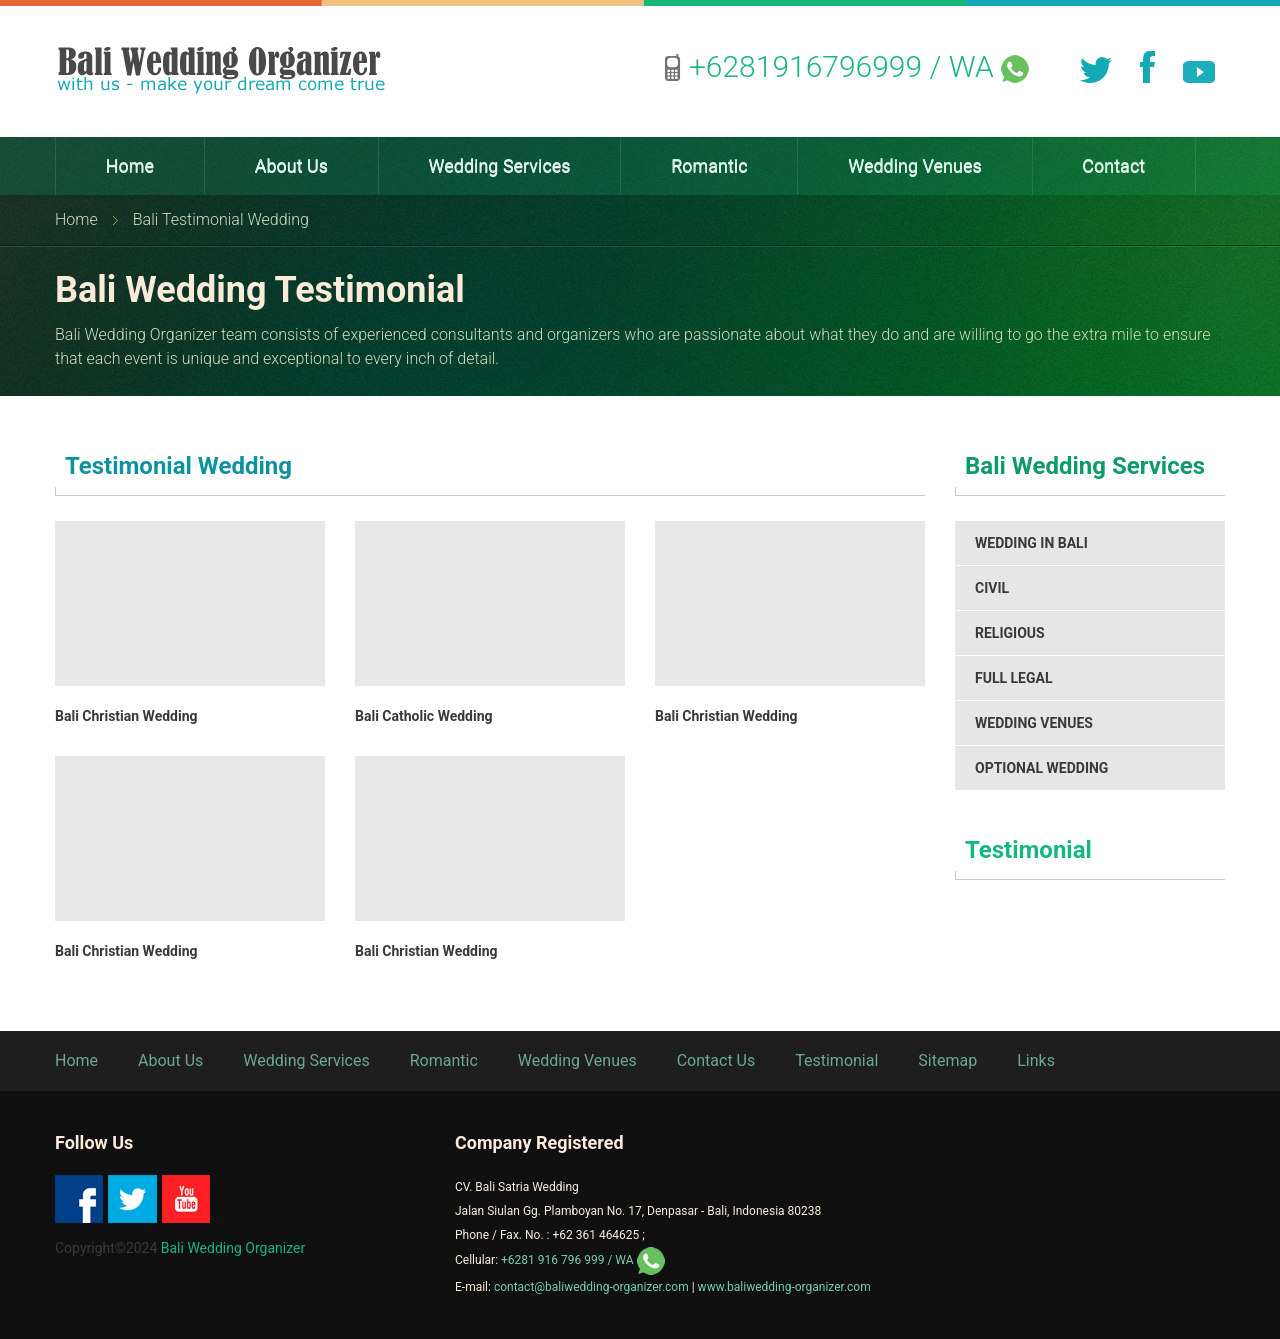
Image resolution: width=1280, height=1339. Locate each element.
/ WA (859, 66)
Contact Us (716, 1060)
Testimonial (1028, 850)
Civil (992, 588)
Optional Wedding (1041, 768)
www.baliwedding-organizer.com (784, 1287)
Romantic (444, 1060)
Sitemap (947, 1060)
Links (1036, 1060)
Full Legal (1014, 678)
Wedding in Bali (1031, 543)
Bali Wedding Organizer (233, 1248)
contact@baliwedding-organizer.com (590, 1287)
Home (76, 219)
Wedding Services (306, 1060)
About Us (170, 1060)
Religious (1010, 633)
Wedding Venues (1034, 723)
